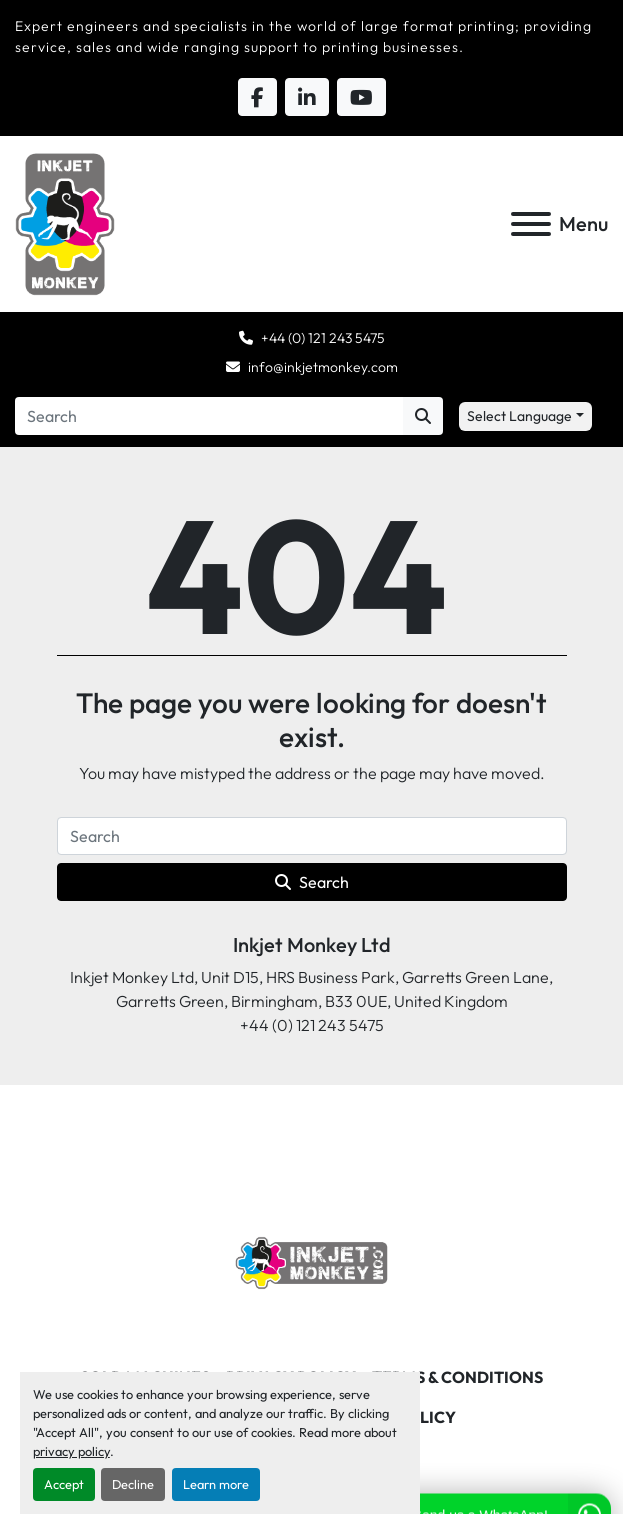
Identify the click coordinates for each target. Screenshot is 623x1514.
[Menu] (531, 224)
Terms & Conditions (457, 1377)
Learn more (216, 1484)
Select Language (519, 416)
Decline (133, 1484)
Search (312, 882)
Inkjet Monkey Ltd (312, 944)
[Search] (209, 416)
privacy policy (71, 1451)
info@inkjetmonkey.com (323, 367)
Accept (64, 1484)
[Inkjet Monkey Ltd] (311, 1261)
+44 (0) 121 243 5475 (323, 338)
